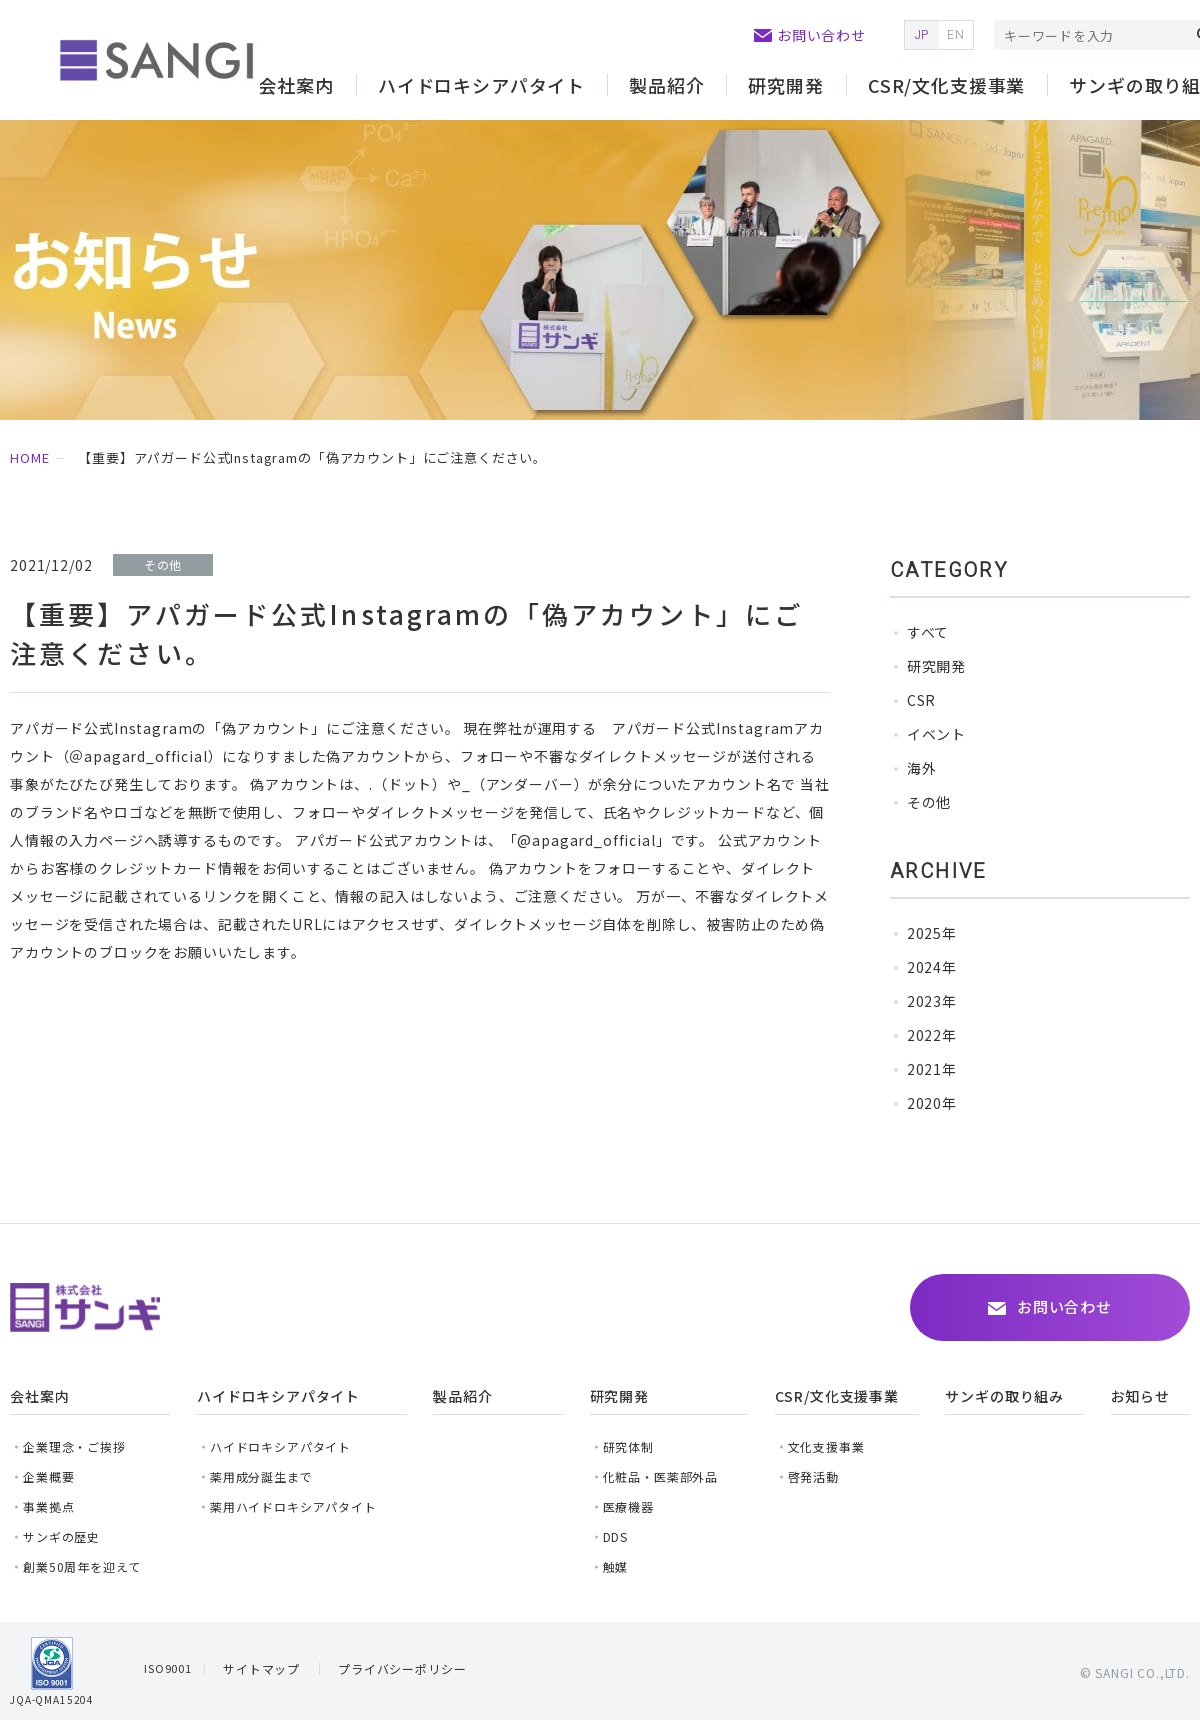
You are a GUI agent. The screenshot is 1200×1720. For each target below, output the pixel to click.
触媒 (616, 1566)
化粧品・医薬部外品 (661, 1476)
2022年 (932, 1035)
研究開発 (936, 666)
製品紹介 (666, 85)
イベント (936, 734)
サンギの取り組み (1004, 1396)
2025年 (932, 933)
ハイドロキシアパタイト (280, 1446)
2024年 (932, 967)
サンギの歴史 (61, 1536)
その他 (929, 802)
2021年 (932, 1069)
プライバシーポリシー (402, 1668)
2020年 (932, 1103)
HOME (29, 457)
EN (956, 35)
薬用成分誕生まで (261, 1476)
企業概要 (48, 1476)
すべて (928, 632)
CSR (922, 700)
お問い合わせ (821, 35)
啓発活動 (813, 1476)
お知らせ (1140, 1396)
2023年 (932, 1001)
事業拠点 (48, 1506)
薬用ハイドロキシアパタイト (293, 1506)
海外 (922, 768)
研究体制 (628, 1446)
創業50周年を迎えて (81, 1566)
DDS (616, 1536)
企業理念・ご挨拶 (74, 1446)
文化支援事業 (826, 1446)
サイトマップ (261, 1668)
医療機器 (628, 1506)
